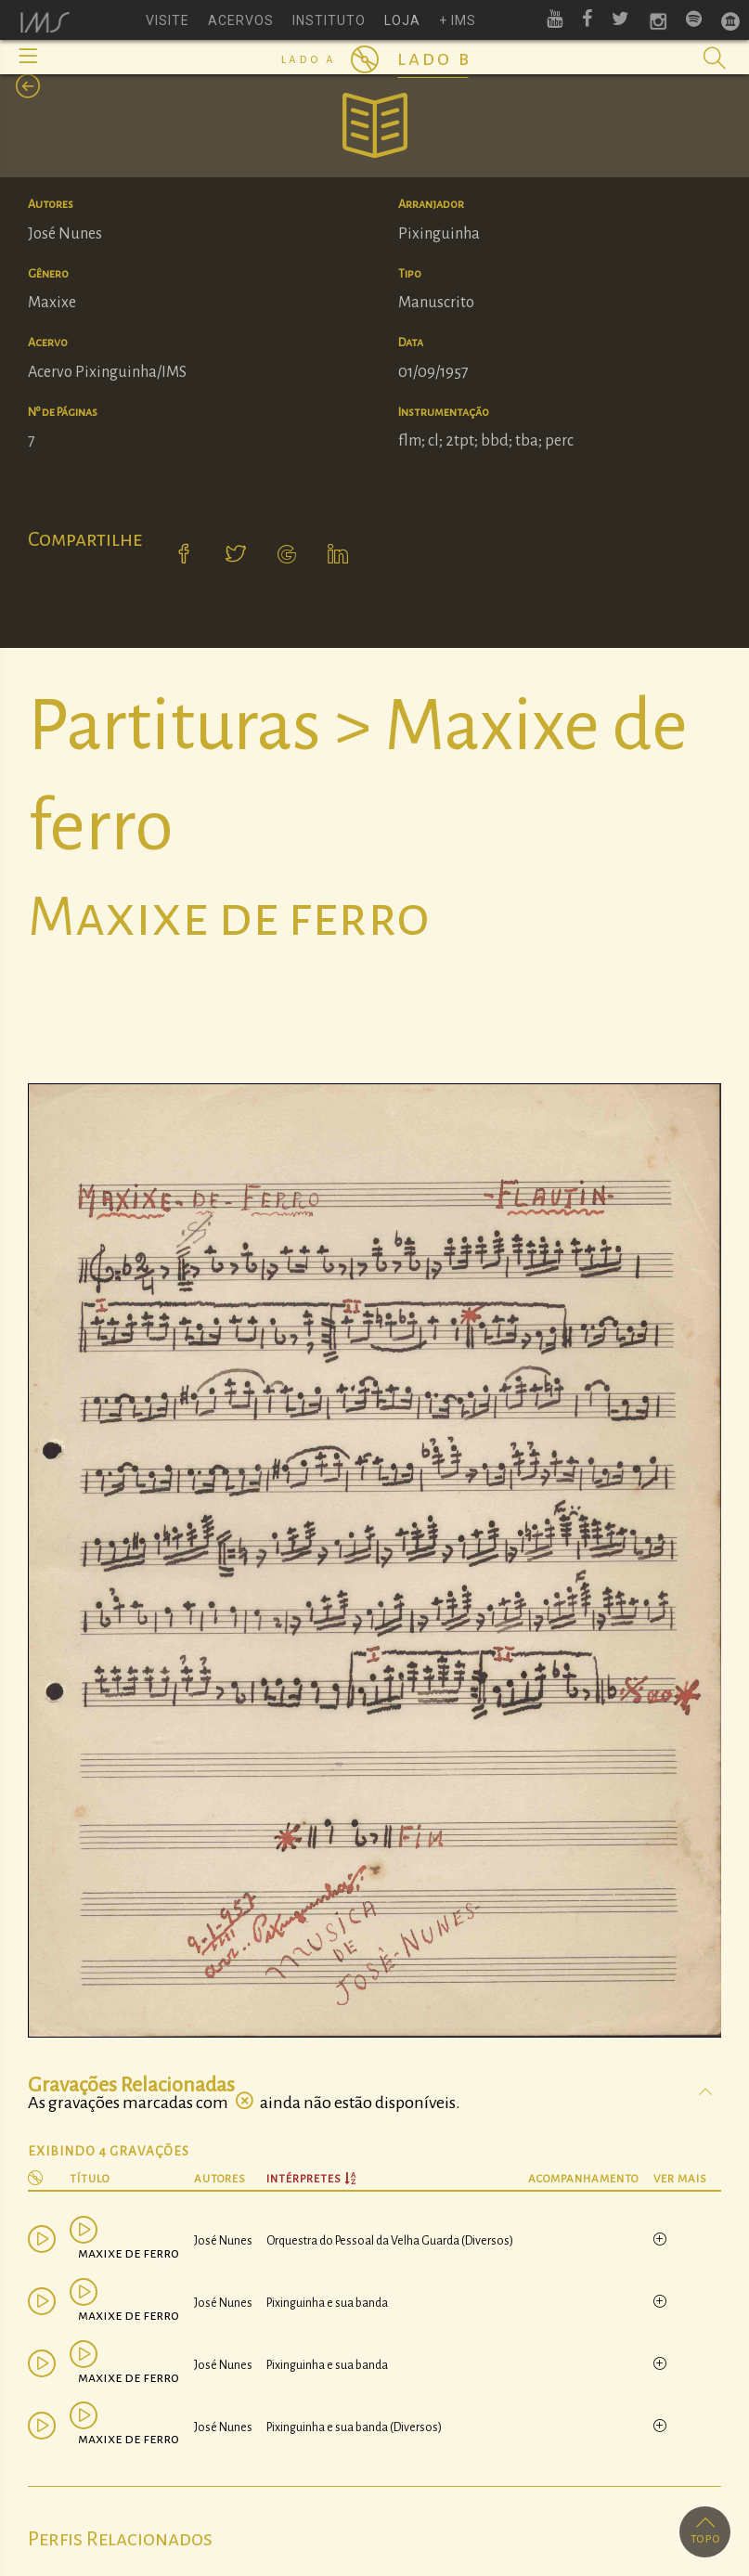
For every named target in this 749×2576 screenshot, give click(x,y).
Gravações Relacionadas (131, 2085)
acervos (241, 20)
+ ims (457, 20)
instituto (329, 20)
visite (167, 20)
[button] (28, 56)
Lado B (434, 58)
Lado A (308, 59)
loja (402, 20)
